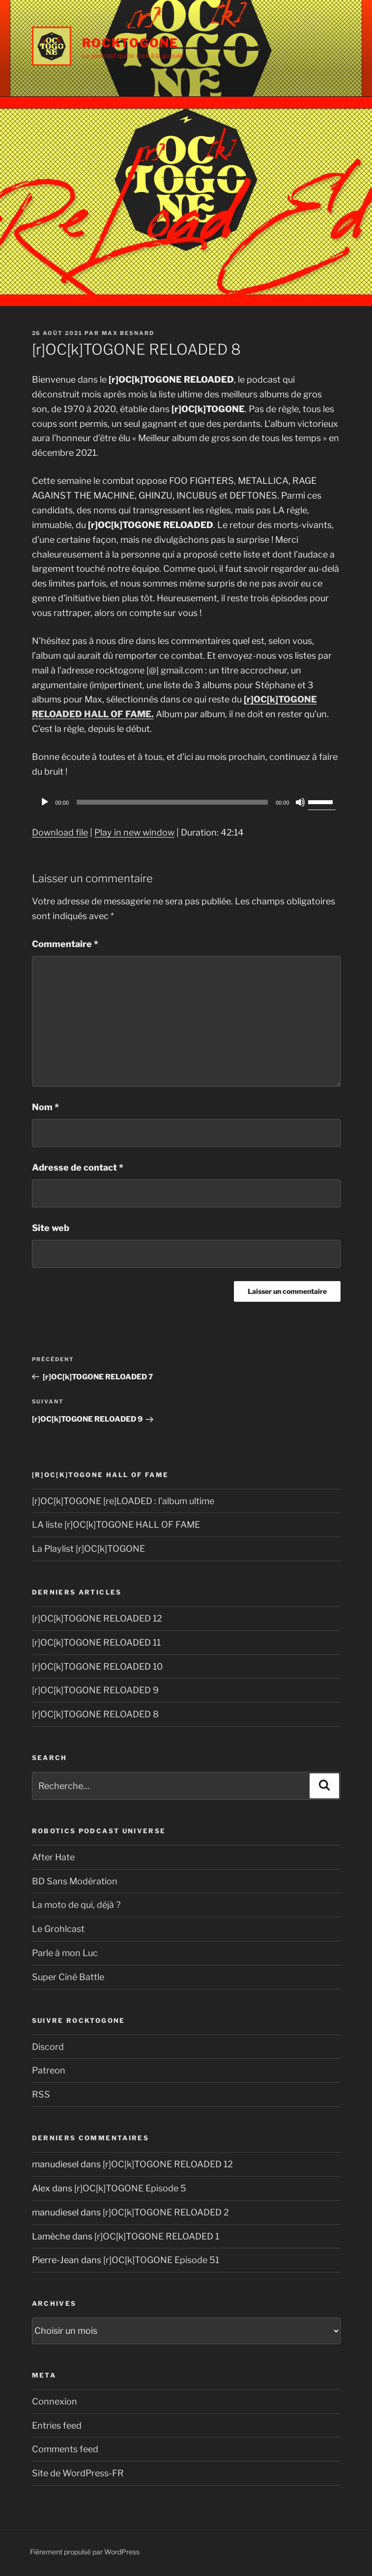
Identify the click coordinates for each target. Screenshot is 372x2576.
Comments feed (65, 2449)
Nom (45, 1107)
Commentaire (65, 944)
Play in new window (134, 832)
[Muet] (300, 802)
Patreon (48, 2070)
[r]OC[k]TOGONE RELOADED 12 (97, 1618)
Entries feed (57, 2425)
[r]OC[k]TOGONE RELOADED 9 (95, 1690)
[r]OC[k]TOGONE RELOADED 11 (96, 1642)
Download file (60, 832)
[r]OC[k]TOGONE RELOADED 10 (97, 1666)
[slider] (172, 802)
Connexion (54, 2401)
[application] (186, 802)
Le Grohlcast (58, 1929)
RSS (41, 2094)
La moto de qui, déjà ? (76, 1905)
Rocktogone (130, 43)
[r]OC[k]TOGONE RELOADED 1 (156, 2236)
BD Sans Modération (74, 1881)
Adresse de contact (77, 1167)
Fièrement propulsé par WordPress (85, 2552)
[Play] (45, 802)
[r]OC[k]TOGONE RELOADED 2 (166, 2212)
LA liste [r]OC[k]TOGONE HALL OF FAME (116, 1524)
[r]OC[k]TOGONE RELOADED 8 (95, 1714)
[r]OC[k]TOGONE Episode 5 (130, 2188)
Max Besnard (128, 333)
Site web (50, 1228)
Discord (48, 2047)
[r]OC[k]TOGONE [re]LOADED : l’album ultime (123, 1501)
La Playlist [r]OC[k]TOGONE (88, 1548)
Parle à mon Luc (65, 1953)
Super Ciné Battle (68, 1977)
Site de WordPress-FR (78, 2473)
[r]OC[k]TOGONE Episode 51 (161, 2260)
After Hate (53, 1857)
